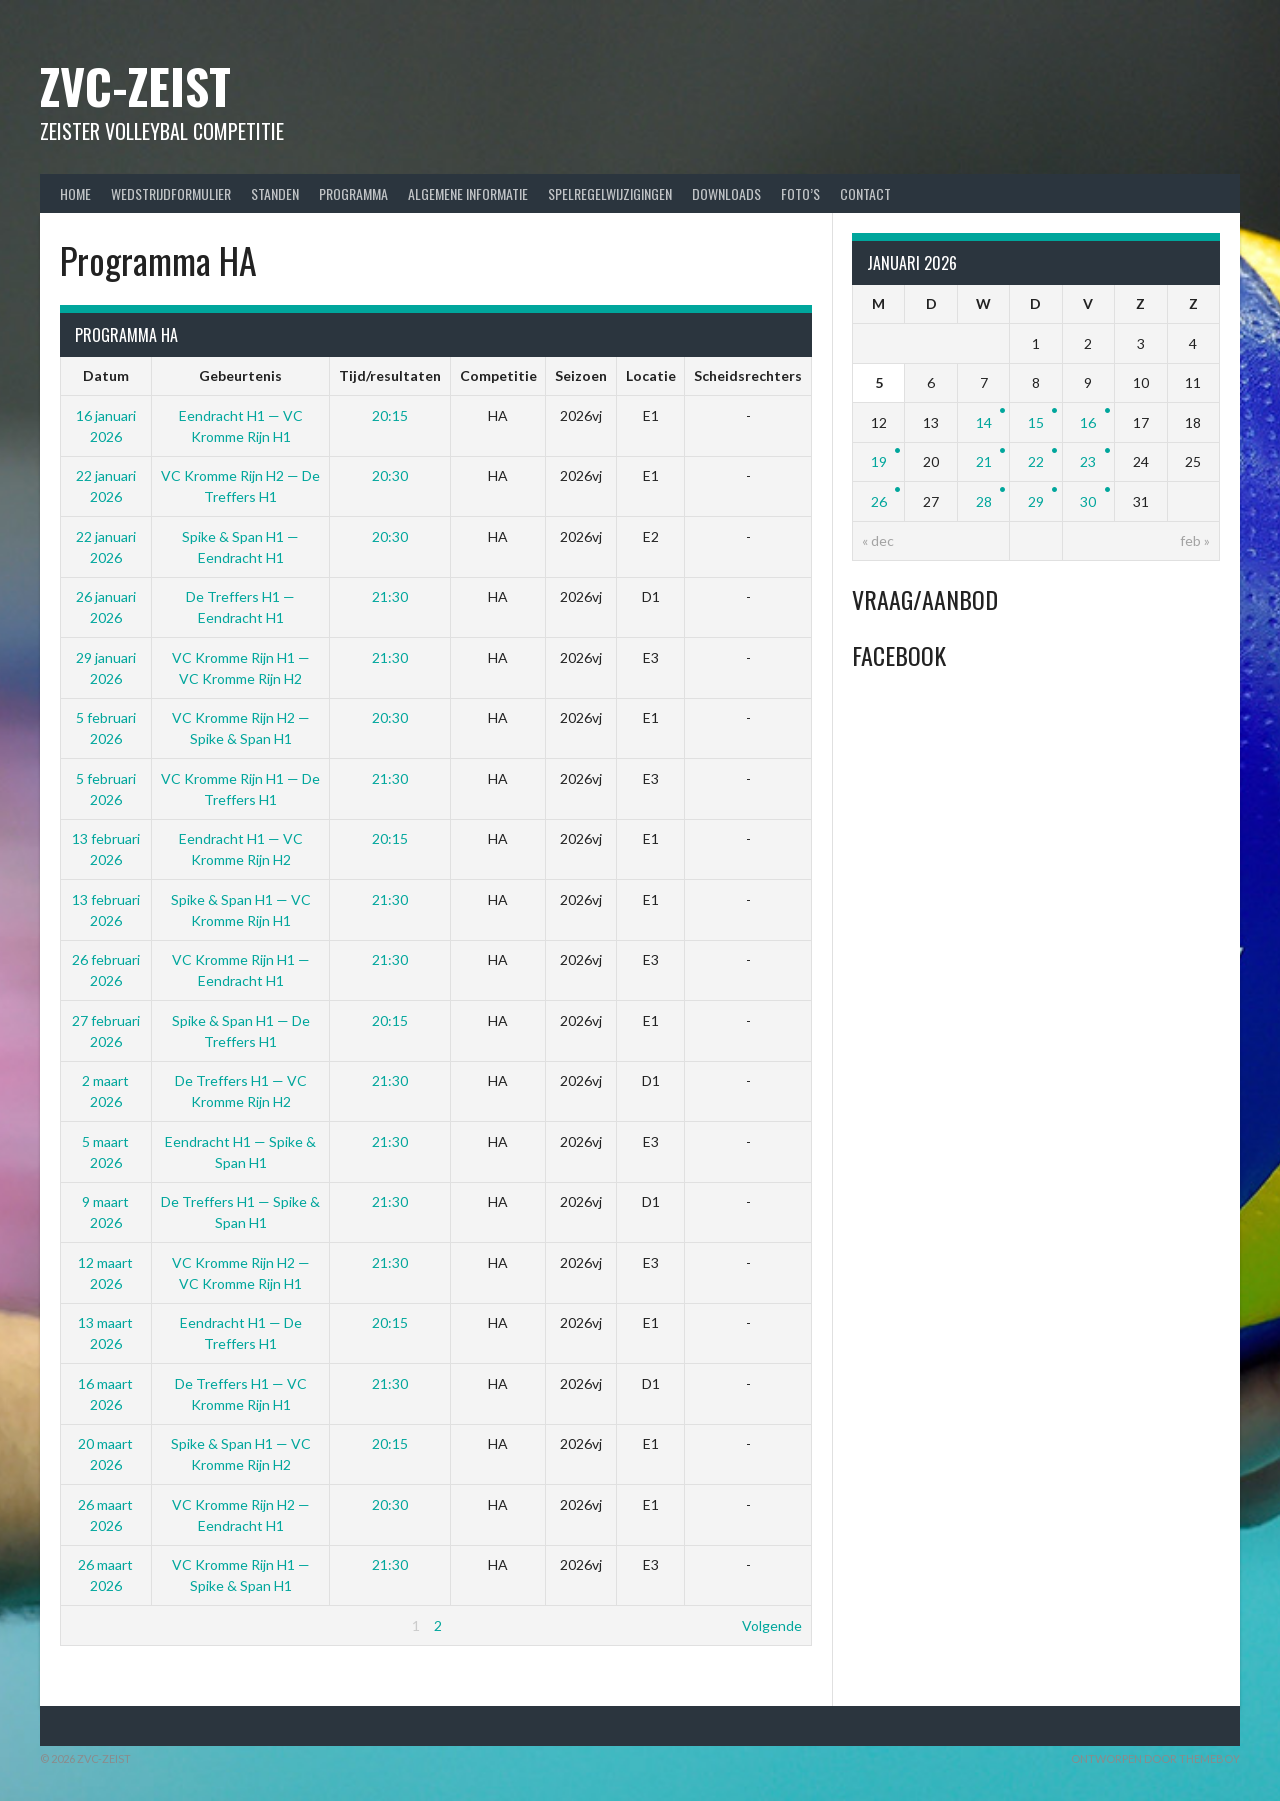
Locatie (651, 375)
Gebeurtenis (240, 375)
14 (984, 422)
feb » (1195, 540)
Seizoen (581, 375)
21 (984, 461)
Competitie (498, 375)
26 (879, 501)
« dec (878, 540)
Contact (865, 193)
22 (1036, 461)
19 (879, 461)
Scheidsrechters (748, 375)
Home (75, 193)
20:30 (390, 475)
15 (1036, 422)
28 (984, 501)
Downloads (726, 193)
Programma (353, 193)
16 (1088, 422)
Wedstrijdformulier (171, 193)
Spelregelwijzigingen (610, 193)
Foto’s (800, 193)
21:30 (390, 596)
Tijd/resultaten (390, 375)
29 (1036, 501)
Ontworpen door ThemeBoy (1155, 1758)
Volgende (772, 1625)
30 (1088, 501)
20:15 (390, 415)
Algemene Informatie (468, 193)
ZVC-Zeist (135, 85)
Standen (275, 193)
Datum (106, 375)
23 (1088, 461)
